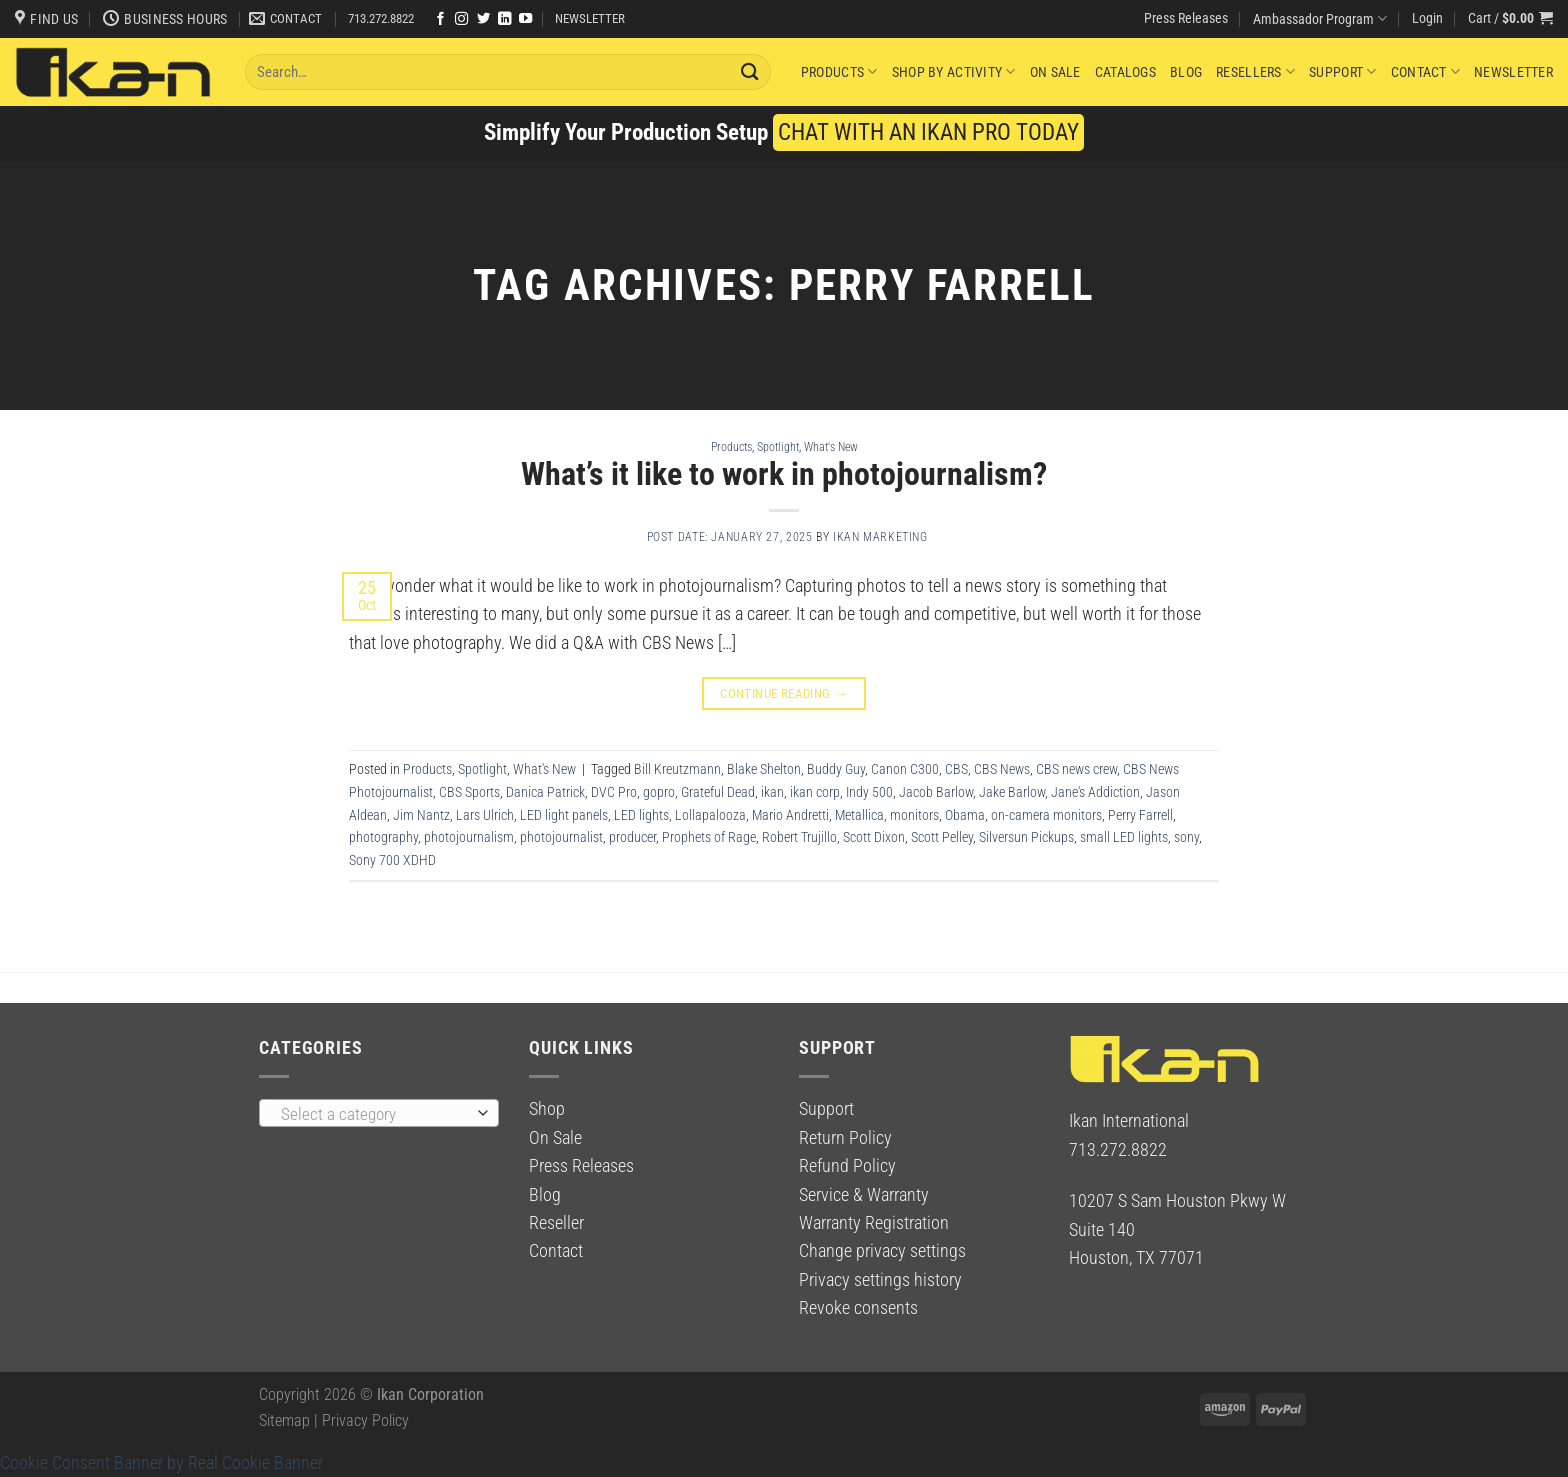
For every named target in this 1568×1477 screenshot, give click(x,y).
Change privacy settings (882, 1251)
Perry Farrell (1140, 815)
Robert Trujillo (799, 837)
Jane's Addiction (1095, 792)
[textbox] (373, 1114)
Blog (1186, 72)
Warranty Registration (874, 1223)
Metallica (859, 815)
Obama (965, 815)
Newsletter (1513, 72)
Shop (547, 1109)
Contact (1425, 71)
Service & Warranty (864, 1195)
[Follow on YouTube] (525, 19)
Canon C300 (905, 769)
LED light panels (564, 815)
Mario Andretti (790, 815)
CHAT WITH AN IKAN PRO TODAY (928, 132)
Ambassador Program (1320, 18)
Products (839, 71)
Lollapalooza (710, 815)
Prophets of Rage (709, 837)
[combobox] (379, 1113)
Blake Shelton (764, 769)
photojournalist (561, 837)
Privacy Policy (365, 1420)
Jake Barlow (1012, 792)
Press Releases (1186, 18)
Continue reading (784, 693)
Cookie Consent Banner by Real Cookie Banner (161, 1463)
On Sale (1055, 72)
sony (1186, 837)
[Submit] (750, 71)
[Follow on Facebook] (440, 19)
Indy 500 (869, 792)
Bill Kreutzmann (677, 769)
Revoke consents (858, 1308)
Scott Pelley (942, 837)
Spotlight (778, 446)
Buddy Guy (836, 769)
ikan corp (815, 792)
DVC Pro (614, 792)
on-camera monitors (1046, 815)
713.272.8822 (381, 18)
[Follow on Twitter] (483, 19)
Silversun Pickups (1026, 837)
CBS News (1002, 769)
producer (632, 837)
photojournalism (469, 837)
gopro (659, 792)
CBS (956, 769)
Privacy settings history (880, 1280)
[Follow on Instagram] (461, 19)
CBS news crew (1076, 769)
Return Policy (845, 1138)
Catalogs (1125, 72)
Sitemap (284, 1420)
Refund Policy (847, 1166)
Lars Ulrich (485, 815)
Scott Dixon (874, 837)
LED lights (641, 815)
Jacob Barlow (936, 792)
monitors (914, 815)
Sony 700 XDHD (392, 860)
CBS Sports (469, 792)
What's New (831, 446)
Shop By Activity (954, 71)
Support (1342, 71)
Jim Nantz (421, 815)
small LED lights (1124, 837)
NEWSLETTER (590, 18)
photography (383, 837)
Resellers (1255, 71)
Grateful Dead (718, 792)
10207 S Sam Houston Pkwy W (1177, 1201)
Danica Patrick (545, 792)
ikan (772, 792)
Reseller (556, 1223)
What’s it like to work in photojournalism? (784, 474)
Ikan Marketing (880, 537)
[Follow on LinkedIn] (504, 19)
